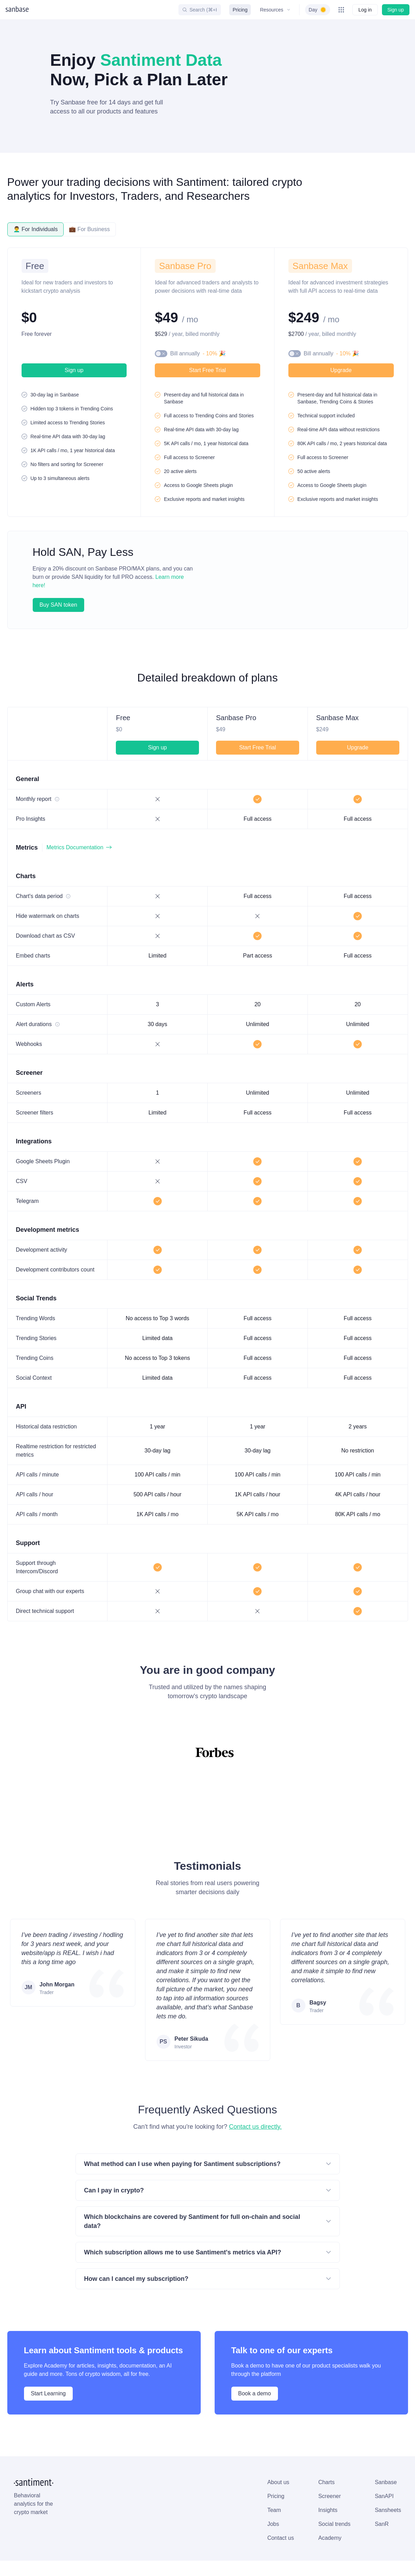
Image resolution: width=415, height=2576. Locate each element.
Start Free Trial (207, 370)
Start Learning (47, 2368)
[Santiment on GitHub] (330, 2561)
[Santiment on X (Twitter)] (314, 2561)
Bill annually (195, 353)
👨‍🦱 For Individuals (35, 229)
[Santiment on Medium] (395, 2561)
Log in (365, 10)
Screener (160, 2472)
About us (110, 2456)
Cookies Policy (101, 2532)
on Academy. (325, 2516)
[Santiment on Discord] (347, 2561)
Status (188, 2560)
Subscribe (380, 2474)
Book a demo (254, 2368)
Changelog (220, 2560)
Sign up (395, 10)
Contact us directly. (255, 2110)
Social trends (165, 2504)
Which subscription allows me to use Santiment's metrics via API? (207, 2227)
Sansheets (217, 2488)
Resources (274, 10)
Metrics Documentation (78, 839)
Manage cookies (105, 2556)
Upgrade (341, 370)
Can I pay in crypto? (207, 2174)
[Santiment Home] (35, 2456)
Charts (158, 2456)
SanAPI (213, 2472)
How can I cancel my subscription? (207, 2253)
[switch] (317, 9)
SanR (211, 2504)
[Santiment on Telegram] (363, 2561)
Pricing (239, 10)
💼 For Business (89, 229)
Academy (161, 2520)
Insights (159, 2488)
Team (105, 2488)
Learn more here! (158, 577)
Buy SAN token (58, 596)
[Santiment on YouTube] (379, 2561)
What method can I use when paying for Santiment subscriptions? (207, 2147)
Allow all (62, 2556)
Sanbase (215, 2456)
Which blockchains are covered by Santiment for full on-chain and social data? (207, 2200)
